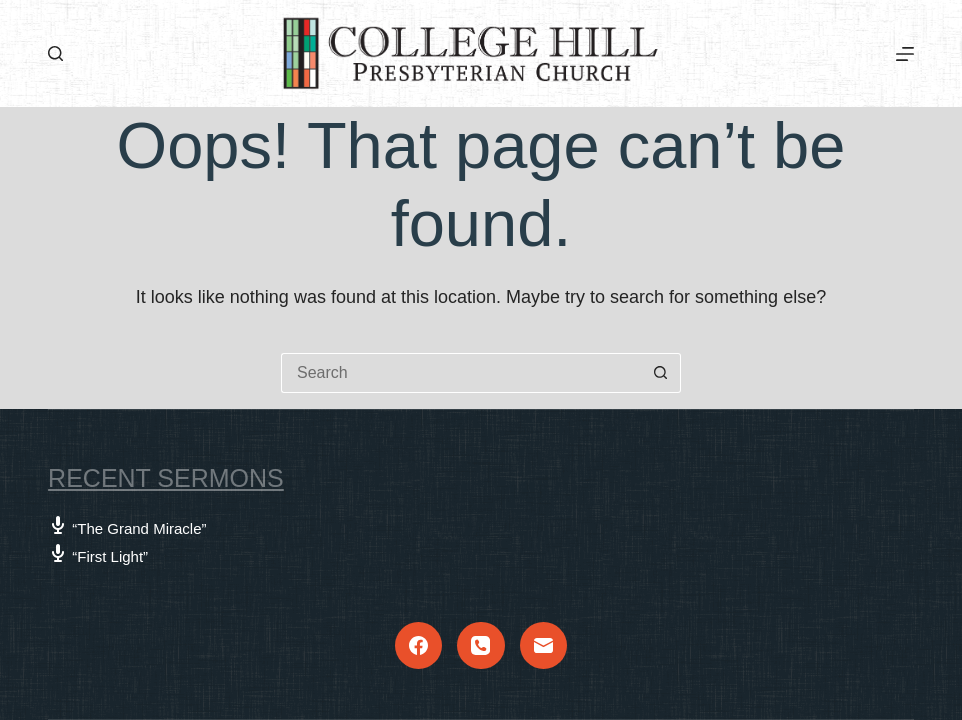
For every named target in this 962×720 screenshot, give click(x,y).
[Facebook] (419, 646)
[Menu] (905, 54)
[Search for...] (461, 373)
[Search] (55, 53)
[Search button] (661, 373)
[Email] (544, 646)
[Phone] (481, 646)
